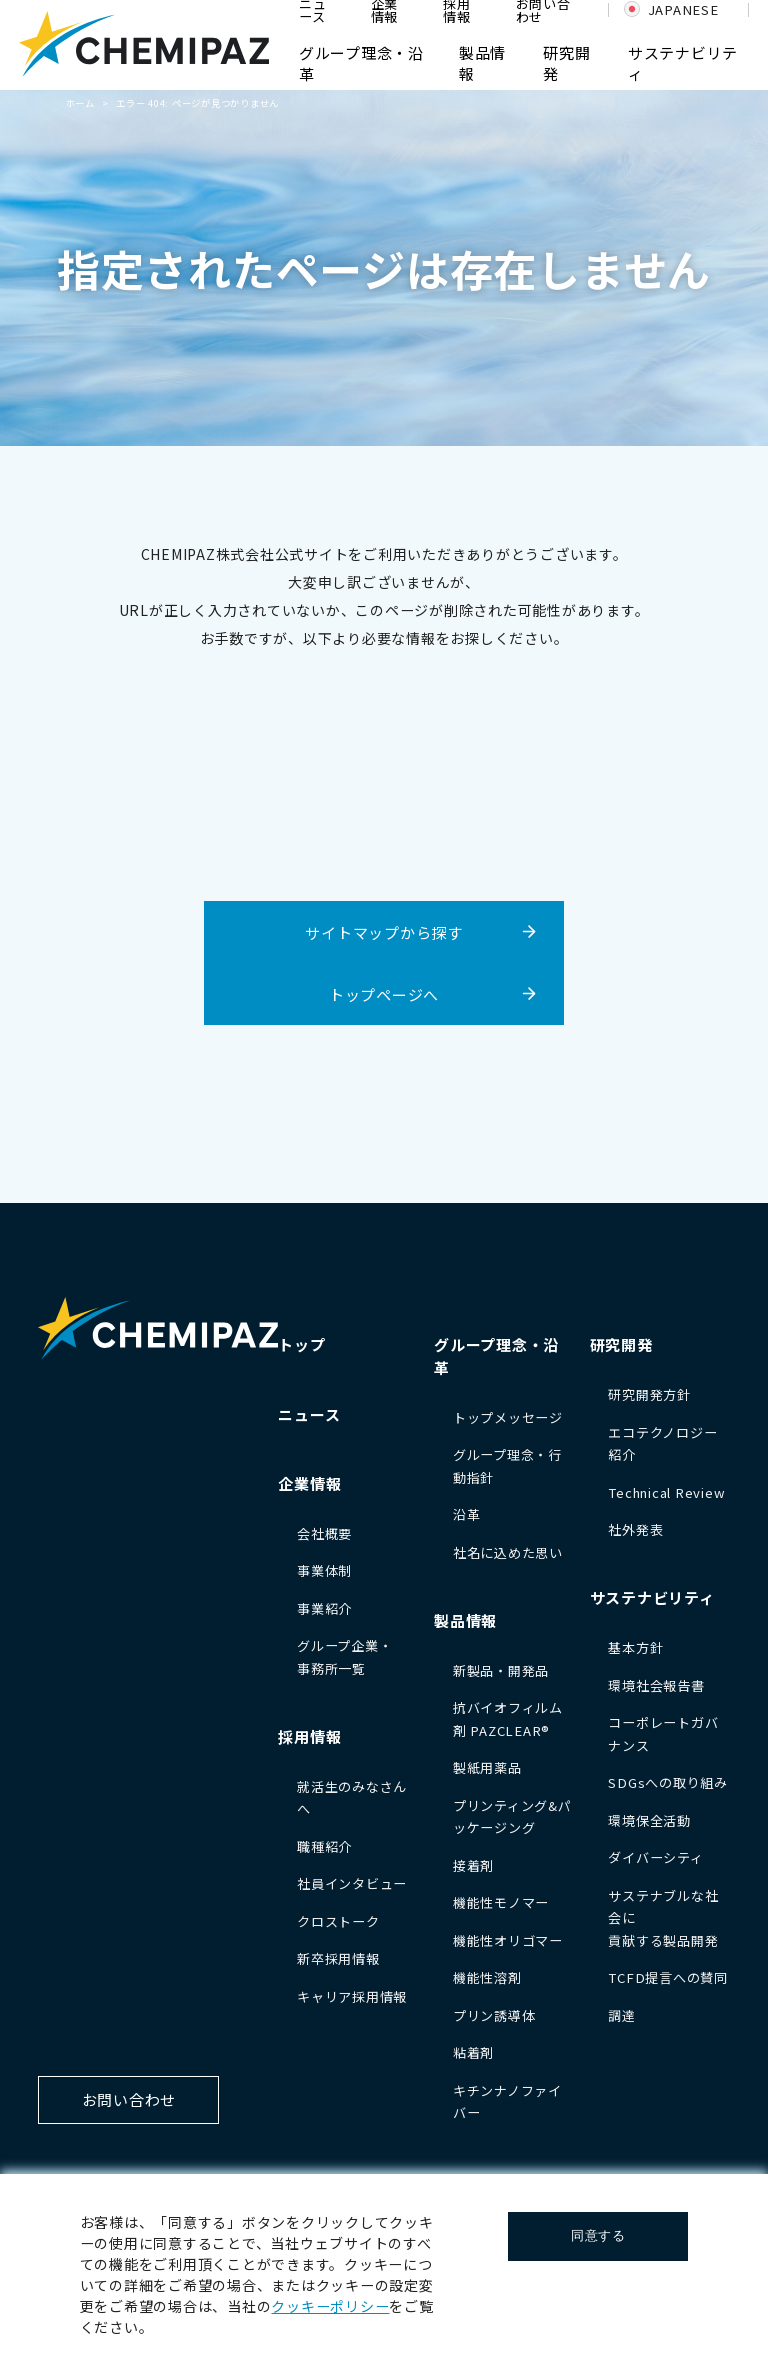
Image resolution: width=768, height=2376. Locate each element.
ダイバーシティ (655, 1857)
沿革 (467, 1514)
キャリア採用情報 (352, 1996)
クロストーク (338, 1921)
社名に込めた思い (508, 1552)
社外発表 (635, 1529)
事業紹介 (324, 1608)
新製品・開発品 (501, 1670)
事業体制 (324, 1570)
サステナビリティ (652, 1597)
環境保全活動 (649, 1820)
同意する (598, 2235)
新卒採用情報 (338, 1958)
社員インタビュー (352, 1883)
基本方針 (635, 1647)
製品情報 (465, 1620)
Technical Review (666, 1492)
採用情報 (309, 1736)
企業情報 (309, 1483)
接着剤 (473, 1865)
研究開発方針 (649, 1394)
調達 (622, 2015)
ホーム (80, 103)
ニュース (309, 1414)
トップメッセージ (508, 1417)
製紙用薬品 (487, 1767)
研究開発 (621, 1344)
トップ (301, 1344)
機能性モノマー (501, 1902)
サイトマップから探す (384, 932)
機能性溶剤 (487, 1977)
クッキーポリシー (330, 2306)
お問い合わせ (129, 2099)
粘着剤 (473, 2052)
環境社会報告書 (656, 1685)
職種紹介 (324, 1846)
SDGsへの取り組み (668, 1782)
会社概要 (324, 1533)
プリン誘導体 (494, 2015)
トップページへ (384, 994)
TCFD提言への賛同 (668, 1977)
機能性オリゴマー (508, 1940)
